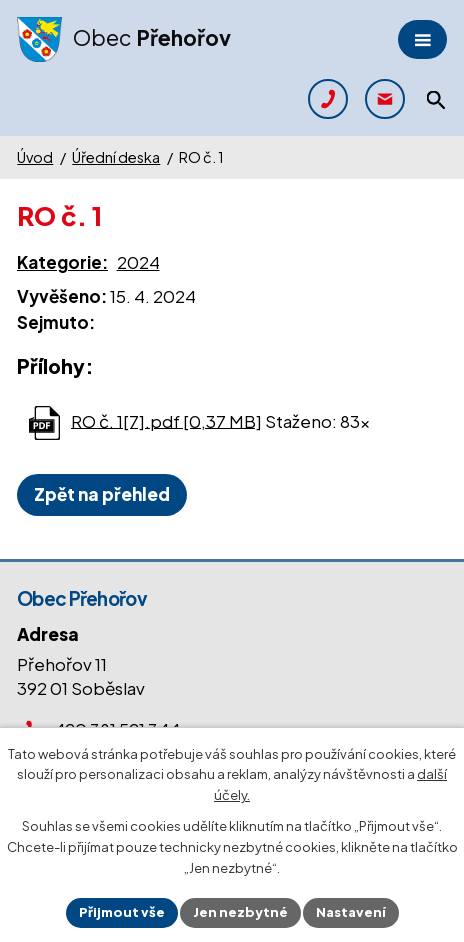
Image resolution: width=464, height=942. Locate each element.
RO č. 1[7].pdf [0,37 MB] (166, 420)
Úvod (35, 157)
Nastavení (351, 912)
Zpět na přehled (102, 494)
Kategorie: (62, 262)
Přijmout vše (122, 912)
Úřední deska (116, 157)
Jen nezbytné (240, 912)
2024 (138, 262)
